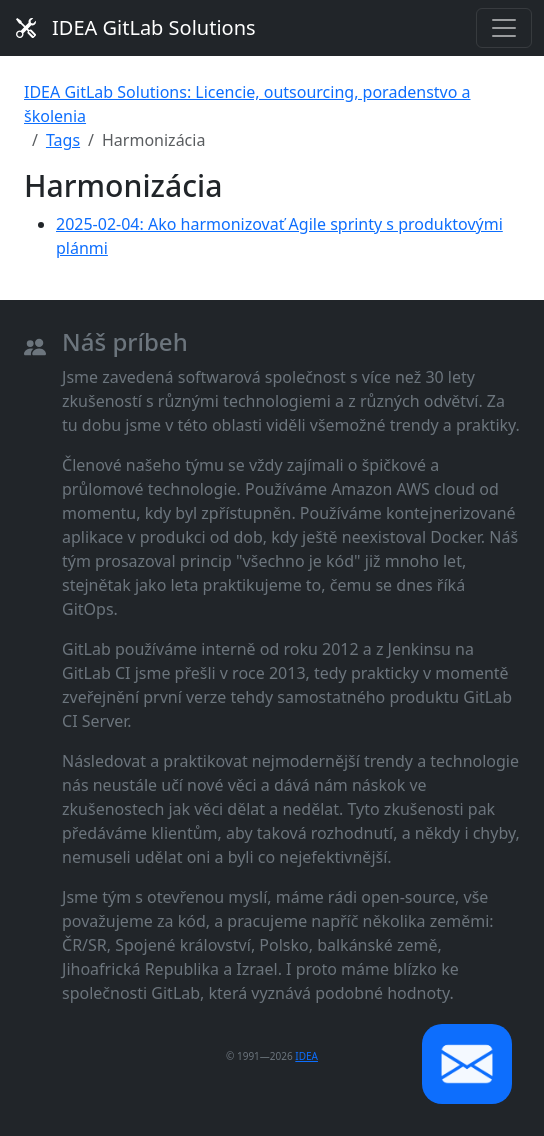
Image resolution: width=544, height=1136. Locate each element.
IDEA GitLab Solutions (136, 27)
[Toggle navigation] (504, 28)
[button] (467, 1064)
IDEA (306, 1056)
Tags (63, 140)
